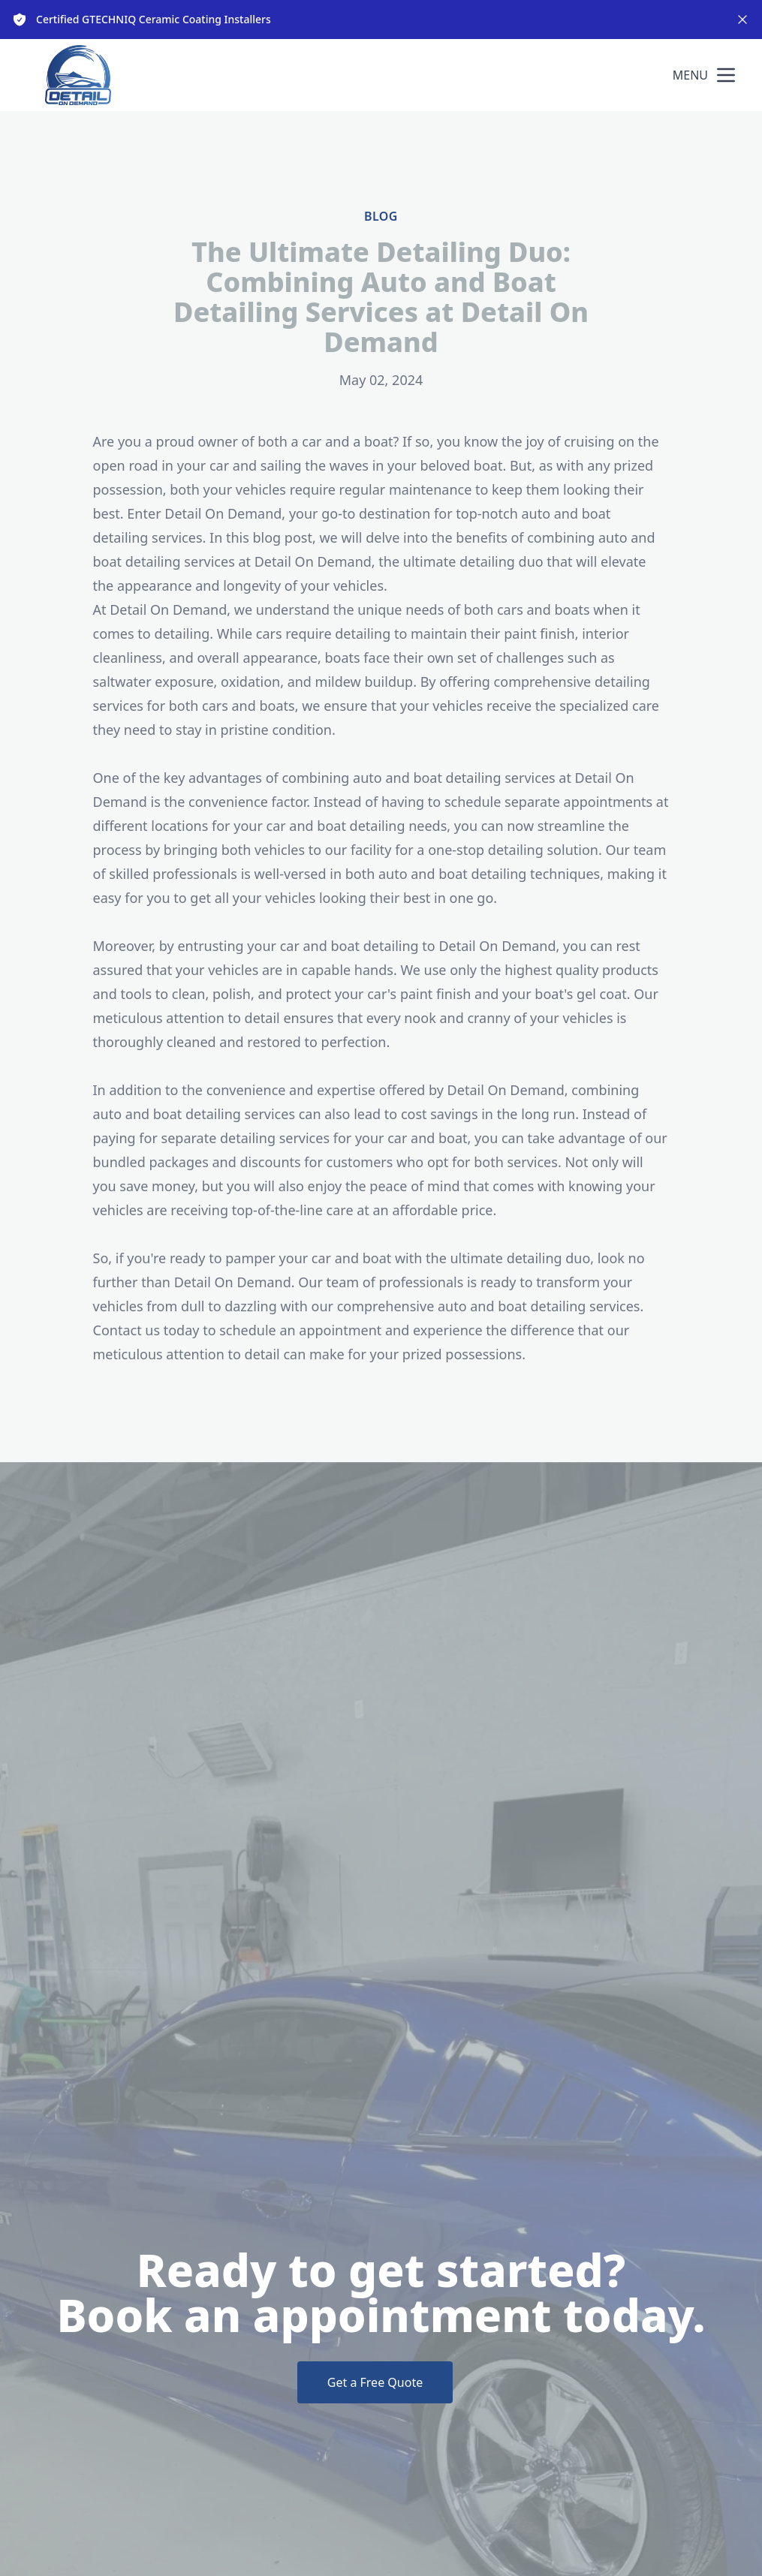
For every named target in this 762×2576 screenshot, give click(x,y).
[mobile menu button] (726, 75)
